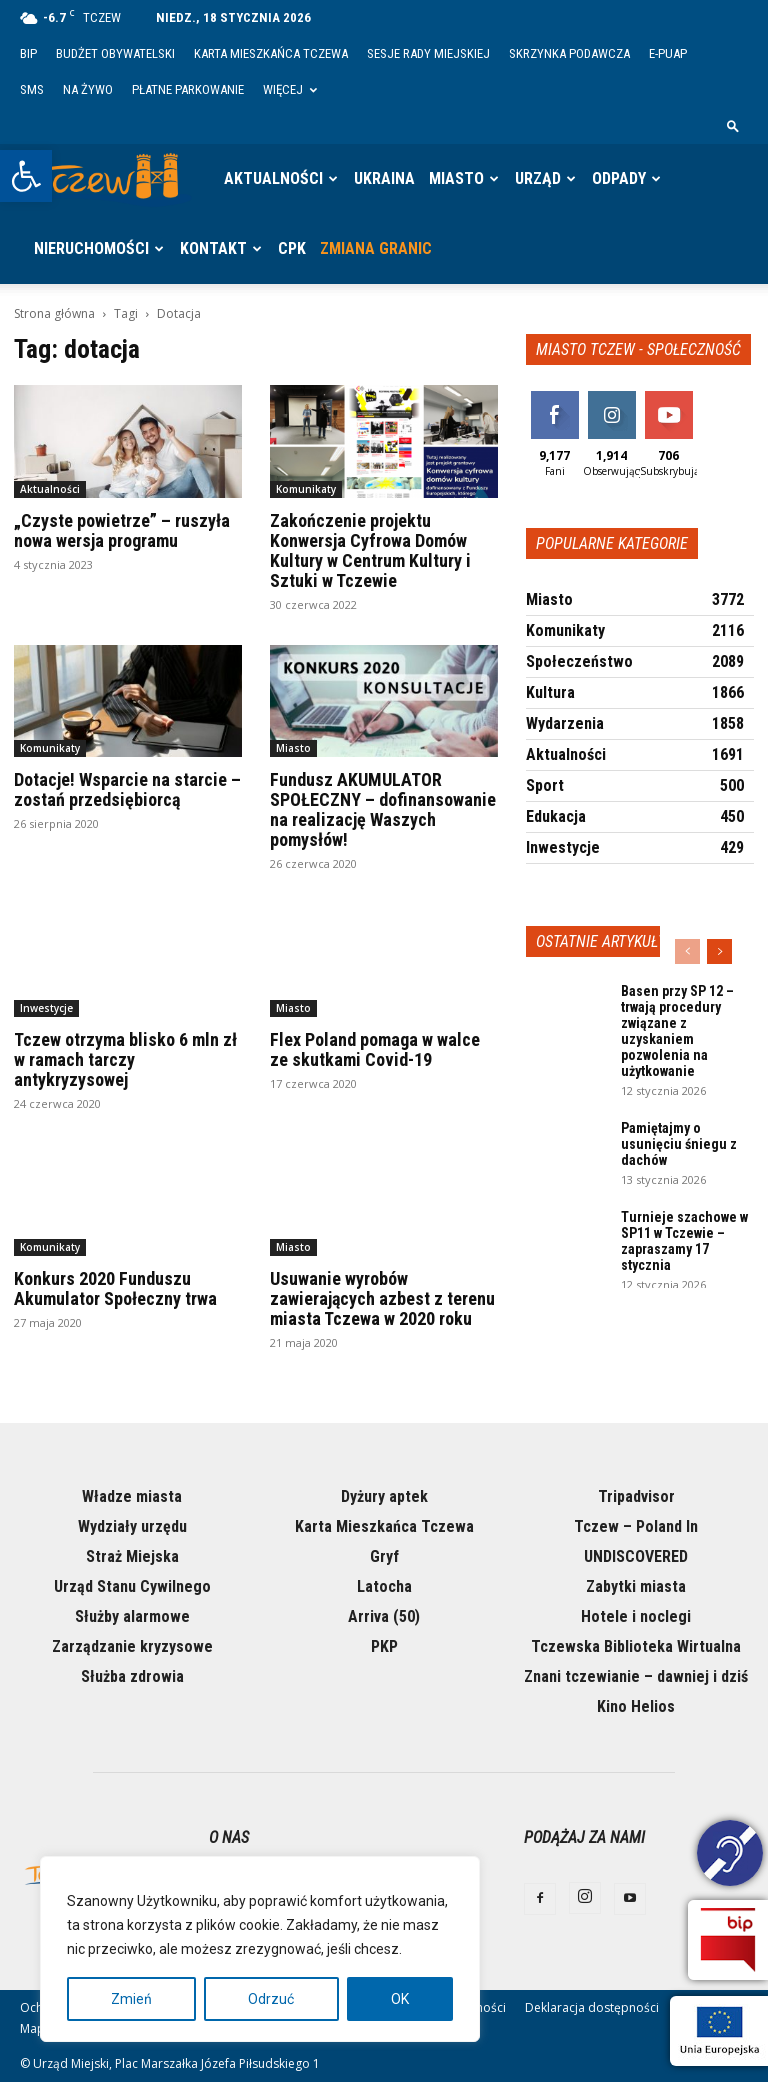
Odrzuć (271, 1999)
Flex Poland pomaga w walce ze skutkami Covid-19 (375, 1049)
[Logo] (110, 179)
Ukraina (384, 178)
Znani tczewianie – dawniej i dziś (636, 1676)
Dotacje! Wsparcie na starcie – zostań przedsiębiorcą (127, 789)
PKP (384, 1646)
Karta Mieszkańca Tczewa (271, 53)
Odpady (619, 178)
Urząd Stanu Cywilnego (132, 1586)
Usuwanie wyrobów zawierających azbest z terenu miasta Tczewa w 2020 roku (382, 1298)
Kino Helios (636, 1706)
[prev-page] (687, 951)
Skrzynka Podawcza (569, 53)
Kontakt (213, 248)
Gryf (384, 1556)
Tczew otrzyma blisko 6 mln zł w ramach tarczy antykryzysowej (125, 1059)
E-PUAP (668, 53)
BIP (28, 53)
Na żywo (88, 89)
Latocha (384, 1586)
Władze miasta (132, 1496)
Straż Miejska (132, 1556)
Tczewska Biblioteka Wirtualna (636, 1646)
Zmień (131, 1999)
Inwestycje (46, 1008)
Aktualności (273, 178)
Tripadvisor (636, 1496)
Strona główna (54, 313)
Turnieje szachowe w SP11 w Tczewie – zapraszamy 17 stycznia (684, 1241)
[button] (26, 176)
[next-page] (719, 951)
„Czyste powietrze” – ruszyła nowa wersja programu (122, 530)
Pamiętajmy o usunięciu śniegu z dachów (679, 1144)
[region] (260, 1949)
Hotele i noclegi (636, 1616)
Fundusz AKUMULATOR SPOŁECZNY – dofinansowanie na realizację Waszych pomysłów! (383, 809)
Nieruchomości (91, 248)
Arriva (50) (384, 1616)
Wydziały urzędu (132, 1526)
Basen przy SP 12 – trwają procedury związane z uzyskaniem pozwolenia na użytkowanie (677, 1031)
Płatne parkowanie (188, 89)
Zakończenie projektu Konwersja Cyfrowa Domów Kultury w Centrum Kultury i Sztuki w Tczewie (370, 550)
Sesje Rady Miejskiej (428, 53)
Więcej (290, 89)
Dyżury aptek (384, 1496)
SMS (32, 89)
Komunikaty (306, 489)
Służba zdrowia (132, 1676)
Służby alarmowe (132, 1616)
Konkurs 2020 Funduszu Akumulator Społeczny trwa (115, 1288)
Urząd (538, 178)
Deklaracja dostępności (592, 2007)
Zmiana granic (376, 248)
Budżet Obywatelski (115, 53)
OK (400, 1999)
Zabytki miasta (636, 1586)
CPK (292, 248)
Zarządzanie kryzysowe (132, 1646)
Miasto (456, 178)
